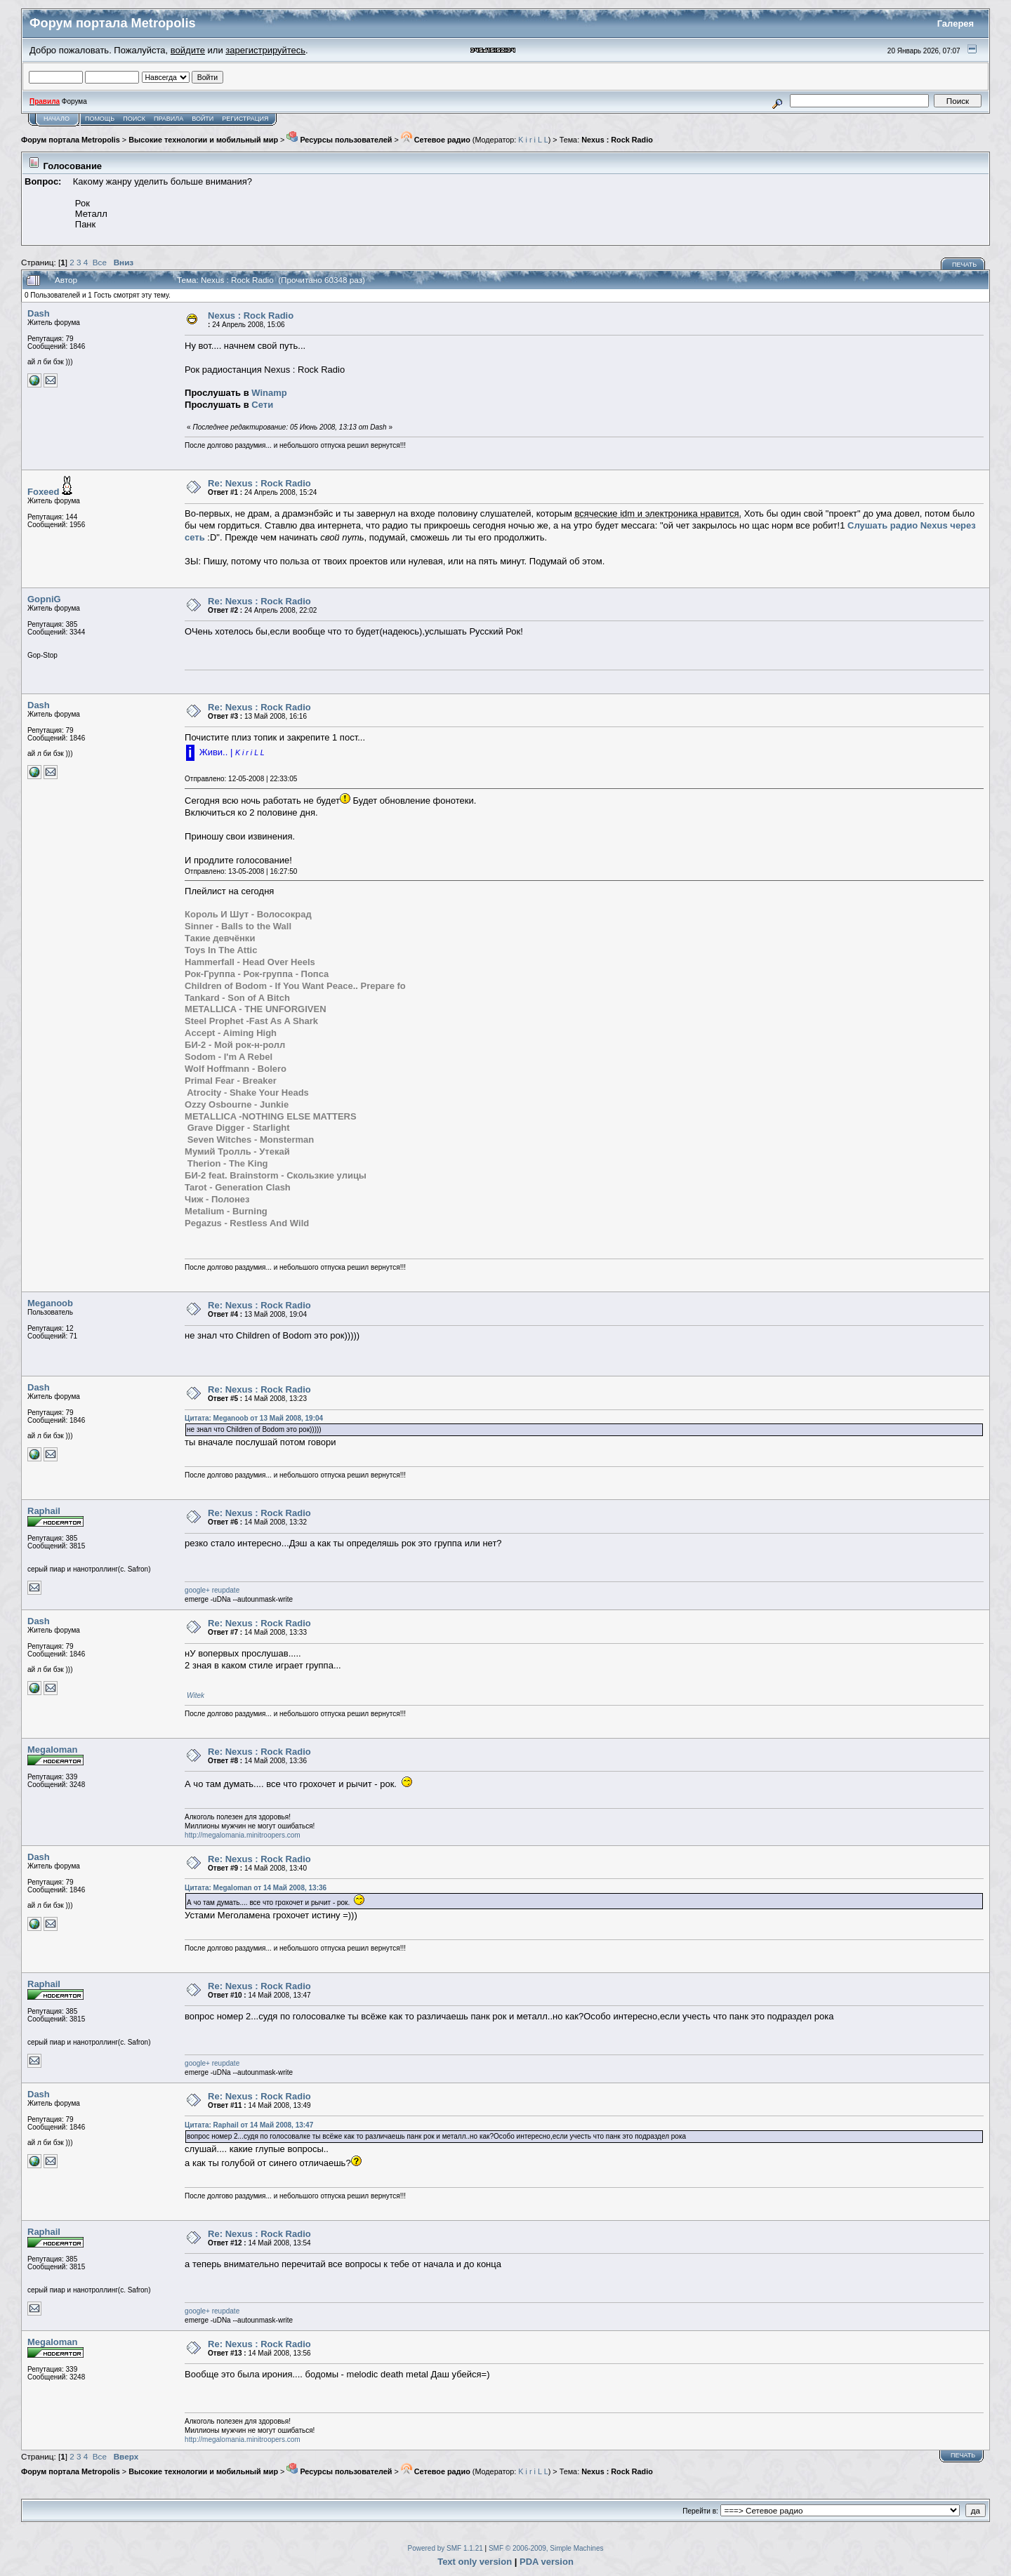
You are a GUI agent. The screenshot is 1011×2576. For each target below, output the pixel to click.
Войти (202, 118)
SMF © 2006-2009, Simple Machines (546, 2548)
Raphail (43, 1511)
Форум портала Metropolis (70, 139)
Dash (38, 313)
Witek (195, 1695)
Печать (964, 264)
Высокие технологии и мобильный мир (203, 139)
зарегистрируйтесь (265, 50)
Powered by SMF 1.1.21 (445, 2548)
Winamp (268, 392)
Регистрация (245, 118)
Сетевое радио (435, 139)
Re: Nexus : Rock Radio (259, 483)
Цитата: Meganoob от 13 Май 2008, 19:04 (254, 1418)
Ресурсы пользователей (339, 139)
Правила (168, 118)
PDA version (547, 2561)
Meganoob (50, 1303)
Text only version (474, 2561)
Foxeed (43, 491)
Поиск (134, 118)
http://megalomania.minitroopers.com (242, 1835)
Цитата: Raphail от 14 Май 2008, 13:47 (249, 2125)
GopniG (44, 599)
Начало (57, 118)
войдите (188, 50)
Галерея (955, 23)
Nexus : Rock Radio (617, 139)
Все (100, 262)
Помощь (99, 118)
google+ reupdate (212, 1590)
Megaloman (52, 1749)
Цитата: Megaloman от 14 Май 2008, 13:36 (255, 1888)
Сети (262, 404)
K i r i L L (533, 139)
